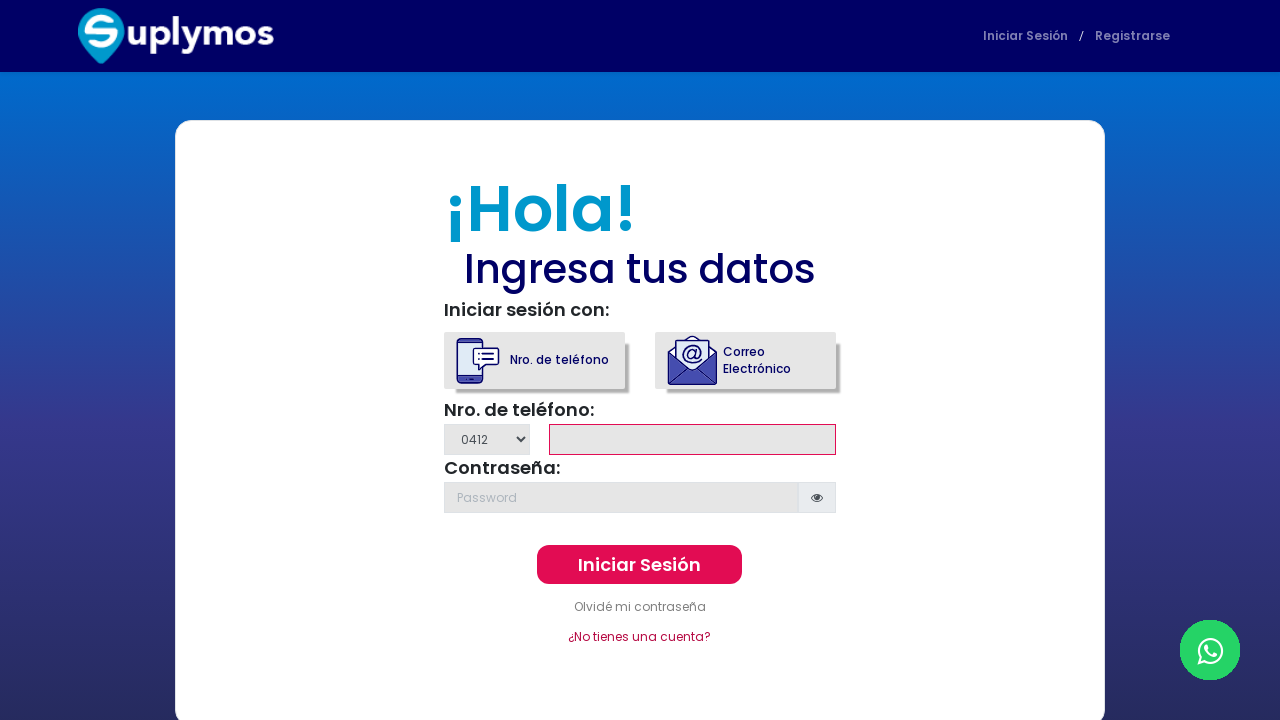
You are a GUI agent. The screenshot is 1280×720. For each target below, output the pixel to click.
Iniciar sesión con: (526, 309)
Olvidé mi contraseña (640, 606)
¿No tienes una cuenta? (639, 636)
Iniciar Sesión (1025, 35)
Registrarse (1132, 35)
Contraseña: (502, 467)
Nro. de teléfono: (519, 409)
